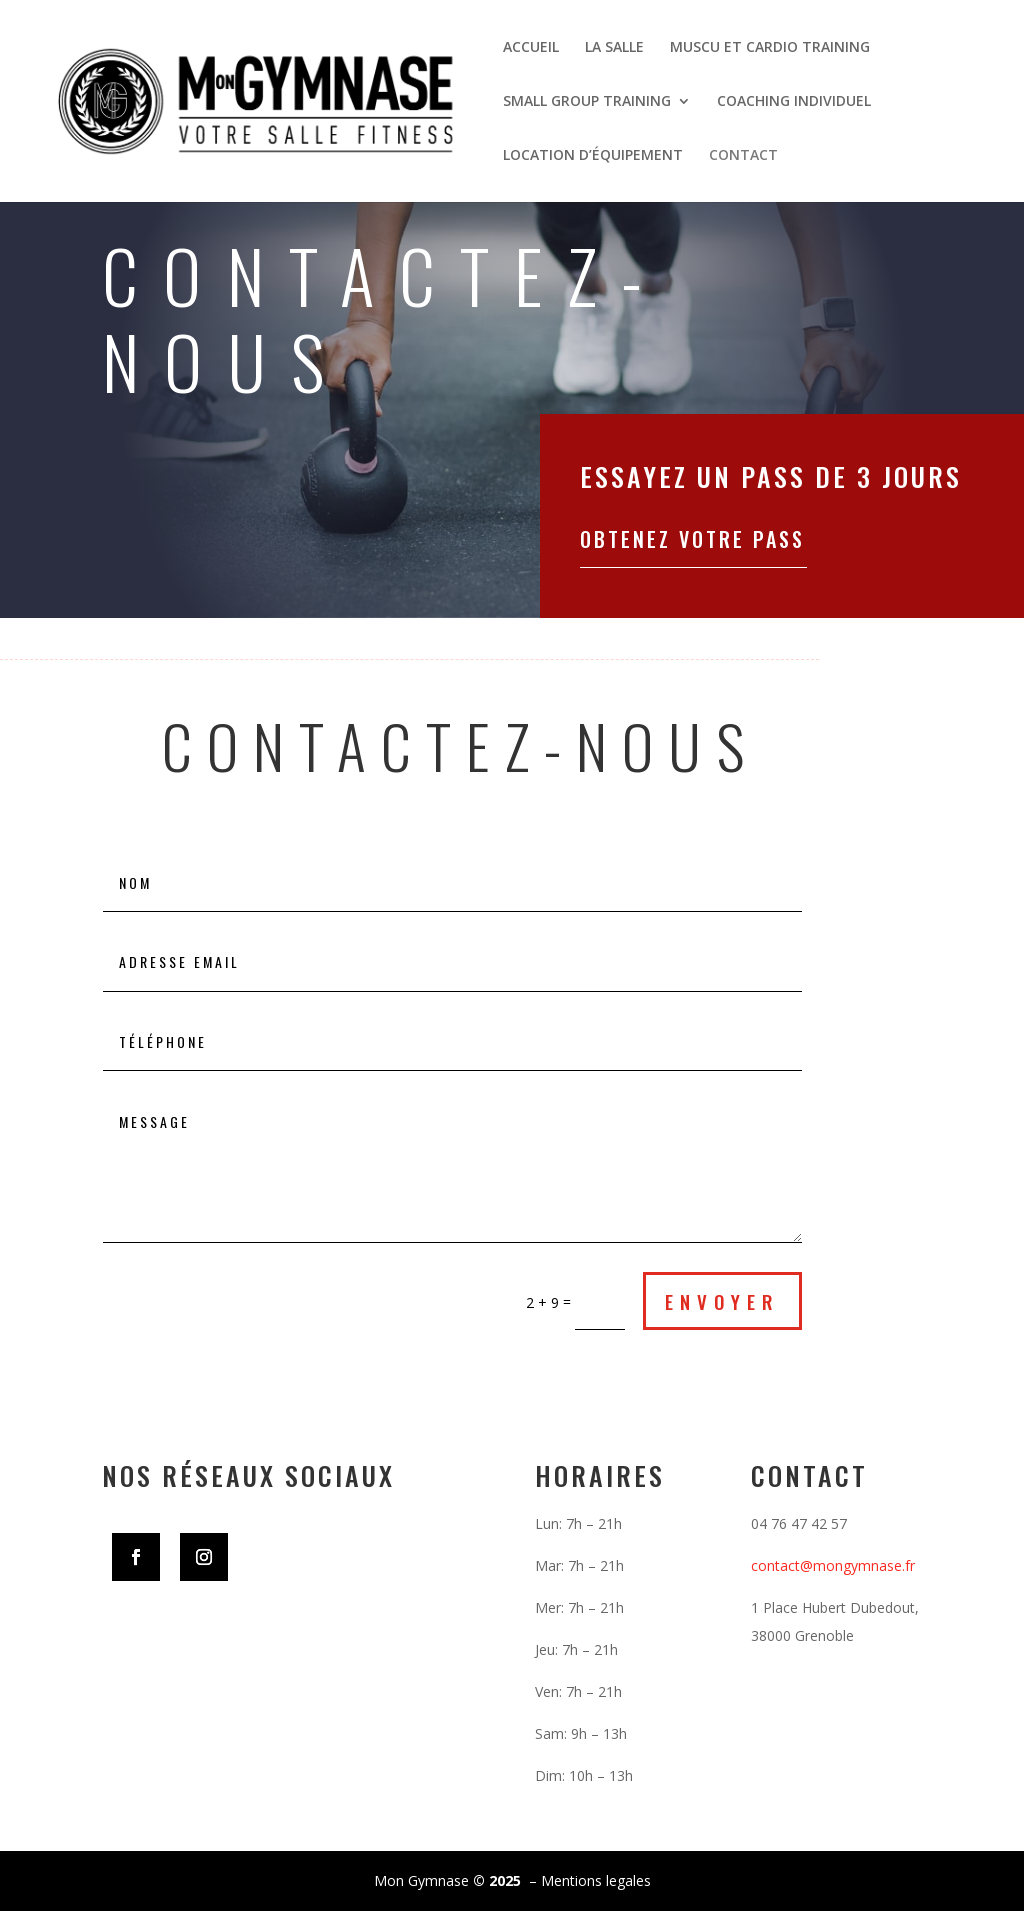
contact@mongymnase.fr (833, 1565)
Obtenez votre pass (692, 539)
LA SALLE (614, 48)
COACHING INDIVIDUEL (794, 102)
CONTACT (743, 156)
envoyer (722, 1301)
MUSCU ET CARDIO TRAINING (770, 48)
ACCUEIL (531, 48)
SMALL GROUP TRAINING (587, 102)
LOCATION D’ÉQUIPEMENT (593, 156)
